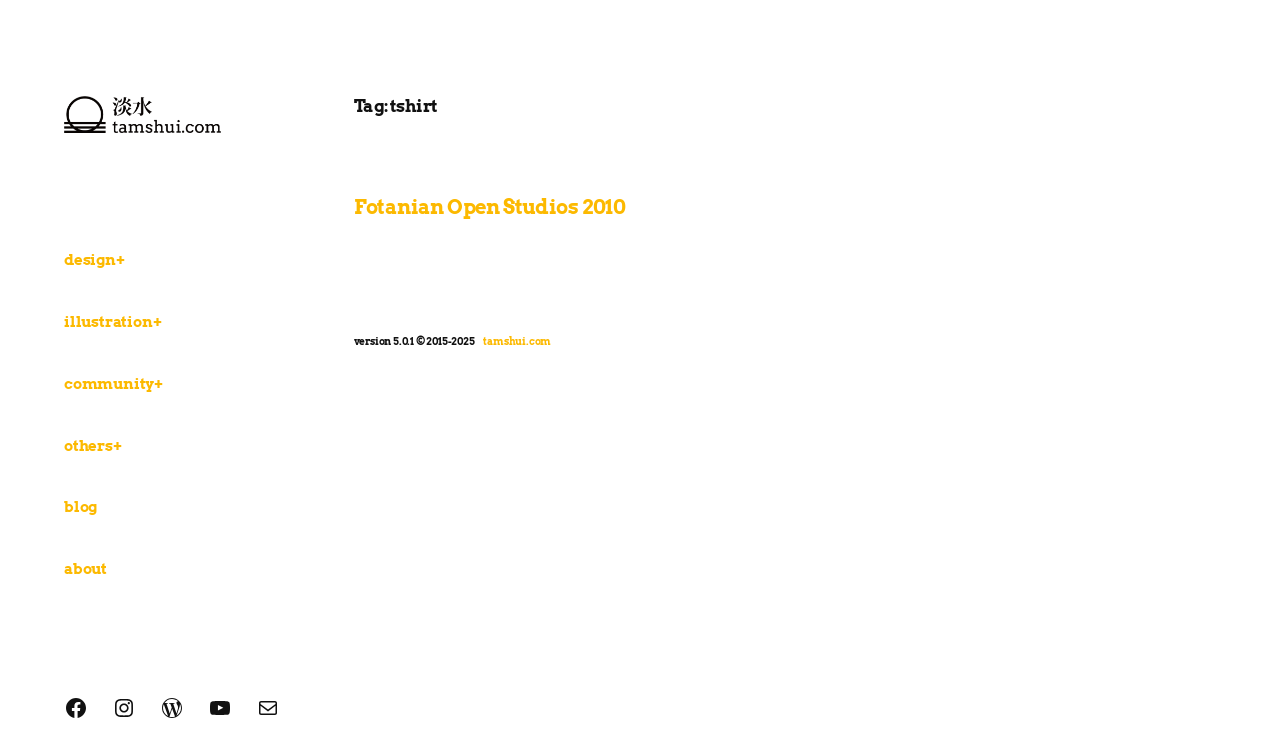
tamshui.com (517, 341)
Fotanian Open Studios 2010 (490, 207)
